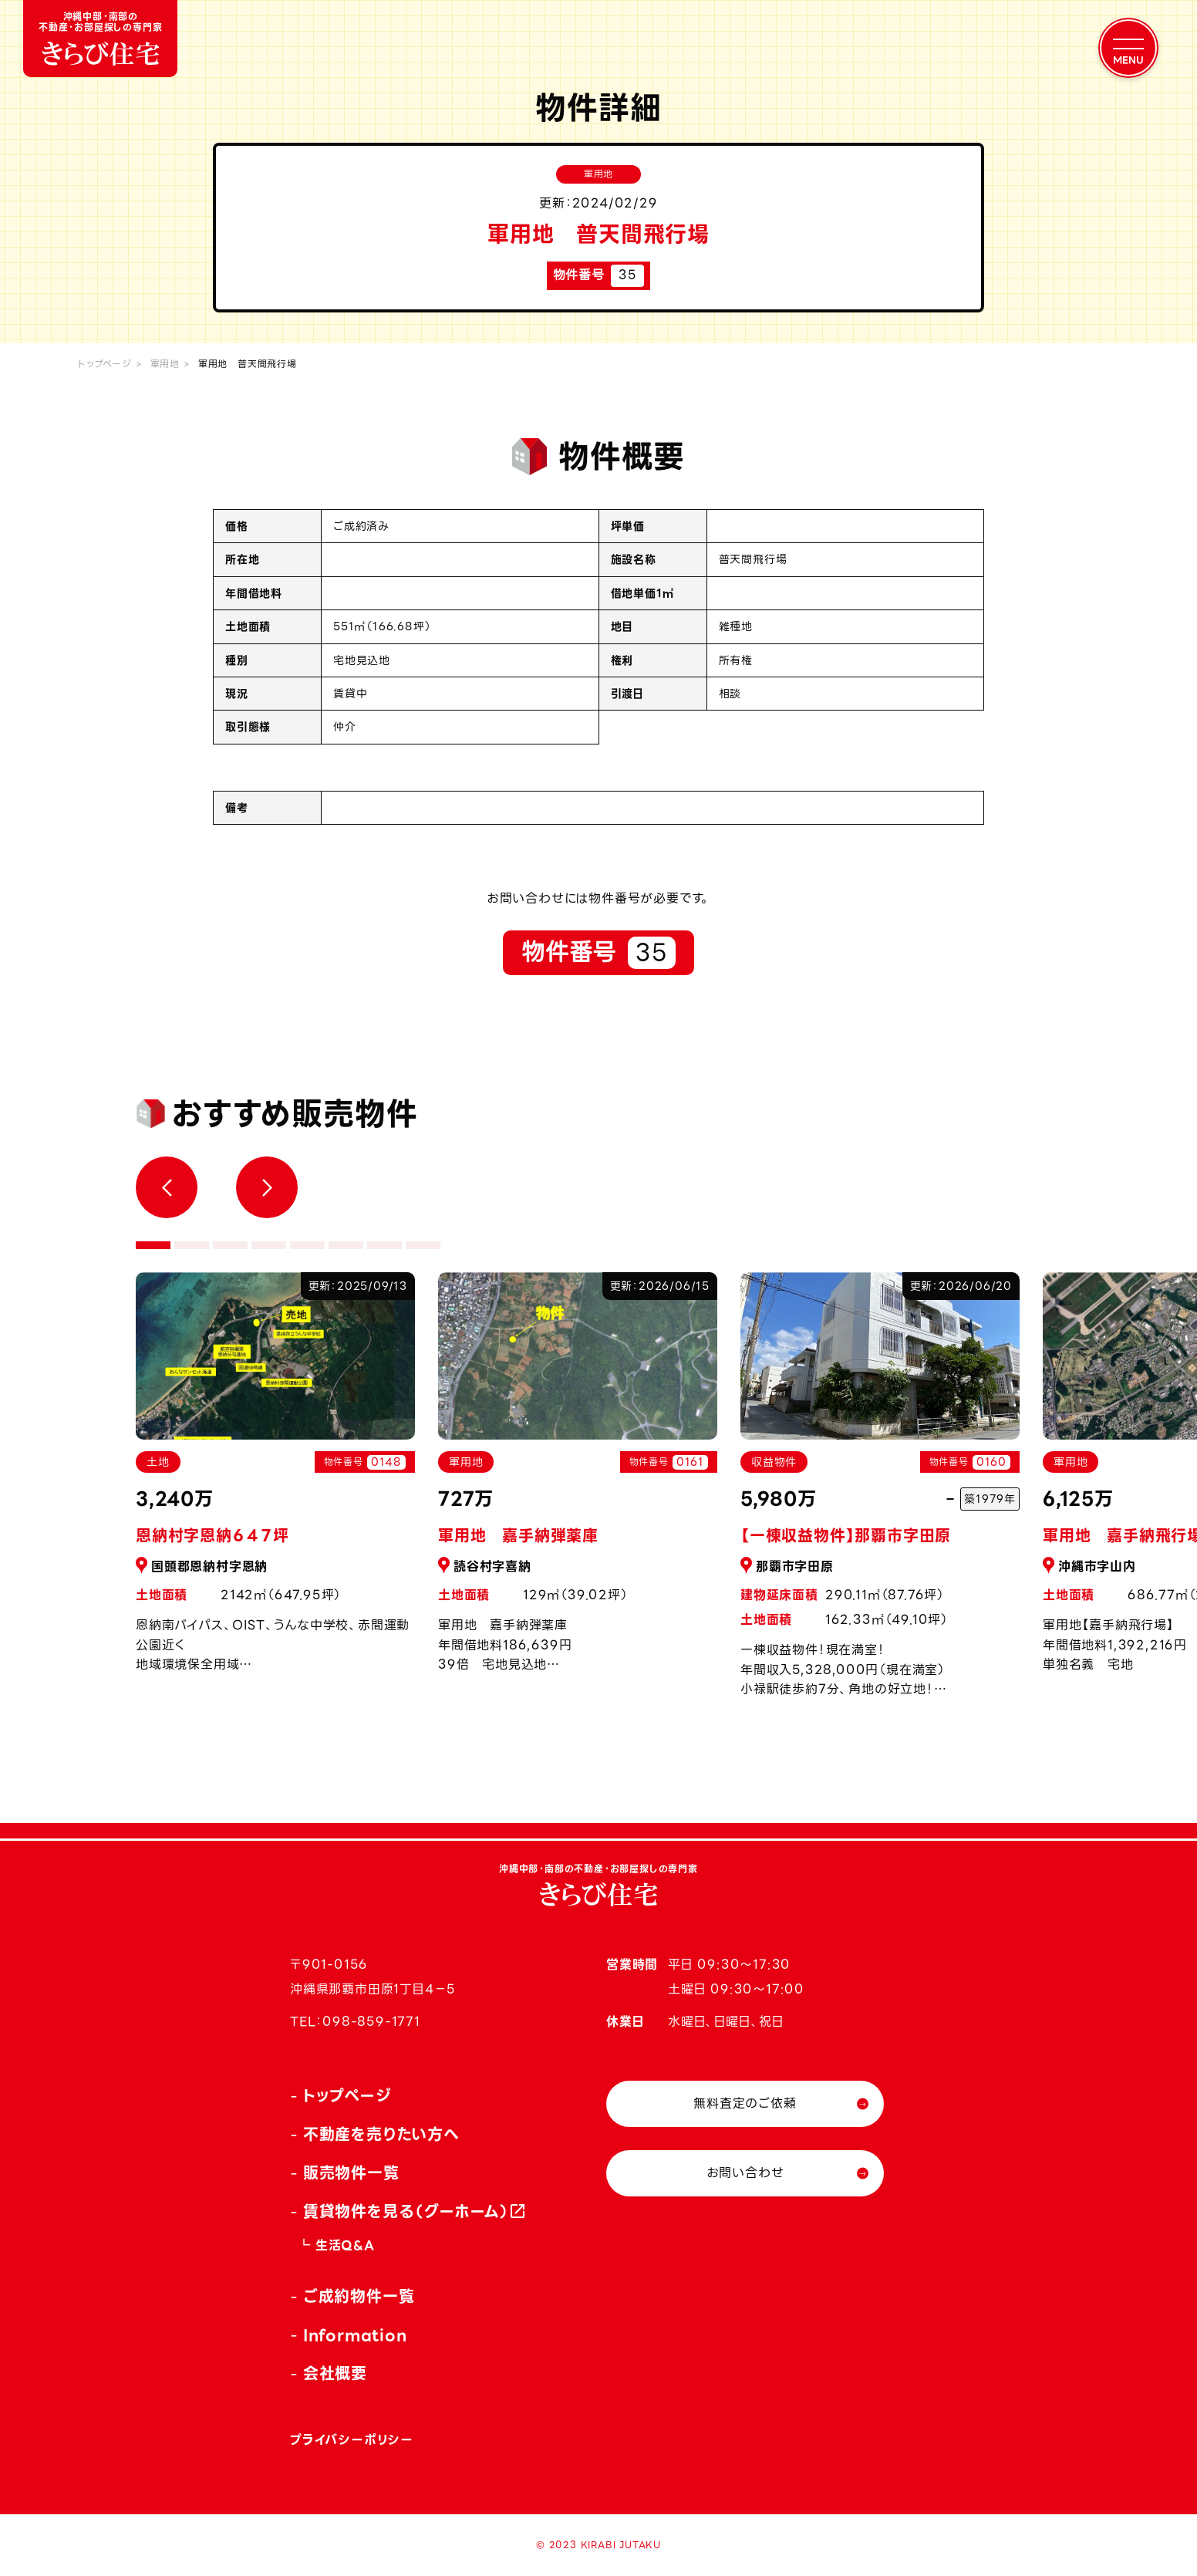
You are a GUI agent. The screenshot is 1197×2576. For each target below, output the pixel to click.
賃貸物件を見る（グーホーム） (406, 2212)
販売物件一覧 (351, 2173)
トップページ (105, 363)
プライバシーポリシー (351, 2439)
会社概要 (335, 2374)
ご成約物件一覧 (359, 2296)
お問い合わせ (745, 2173)
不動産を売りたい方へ (381, 2134)
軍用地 (165, 363)
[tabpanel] (578, 1481)
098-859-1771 (371, 2021)
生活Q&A (345, 2245)
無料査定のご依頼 (744, 2103)
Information (355, 2335)
